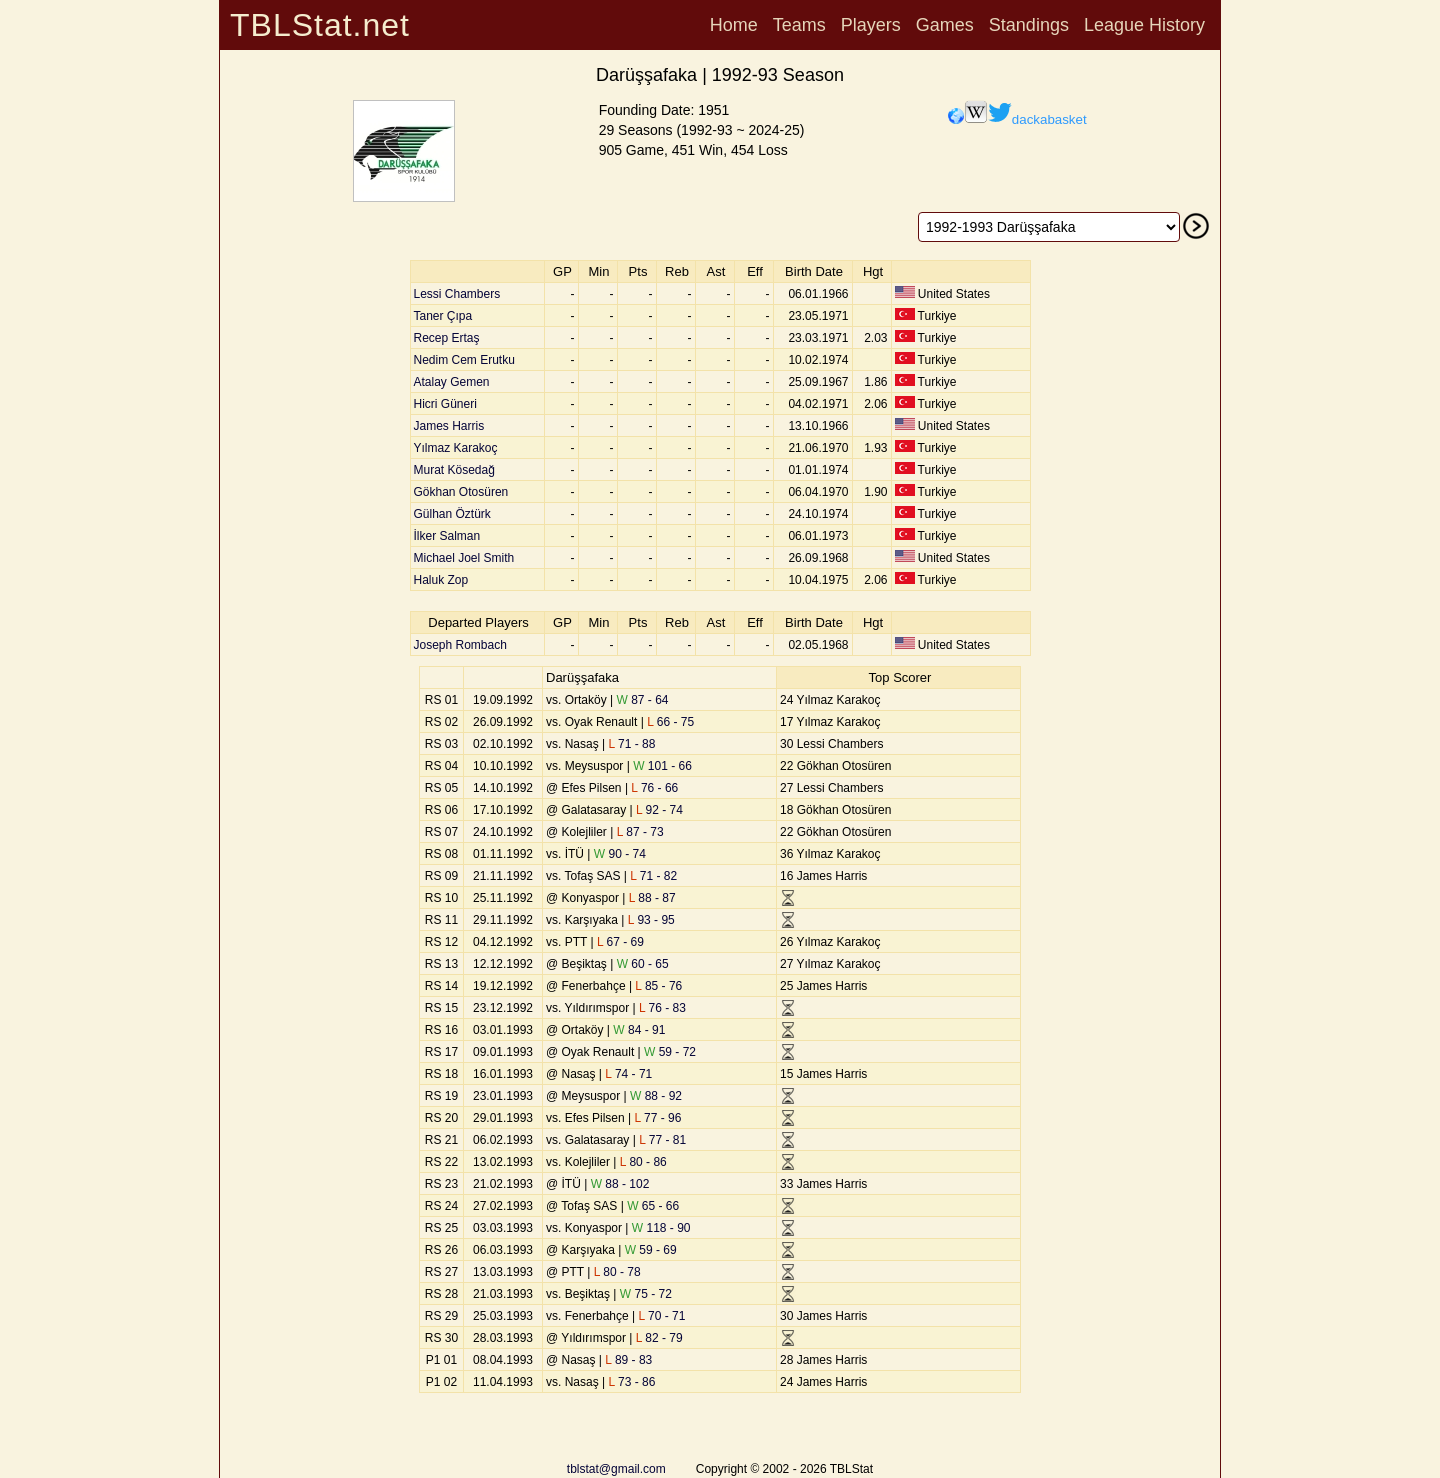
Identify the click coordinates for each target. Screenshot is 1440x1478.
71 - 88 (631, 744)
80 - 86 (643, 1162)
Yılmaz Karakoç (456, 448)
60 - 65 (643, 964)
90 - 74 (620, 854)
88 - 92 (656, 1096)
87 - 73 (640, 832)
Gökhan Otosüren (461, 492)
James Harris (449, 426)
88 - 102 (620, 1184)
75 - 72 (646, 1294)
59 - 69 (651, 1250)
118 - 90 (661, 1228)
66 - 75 (670, 722)
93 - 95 (651, 920)
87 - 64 (642, 700)
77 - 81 (662, 1140)
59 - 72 (670, 1052)
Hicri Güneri (445, 404)
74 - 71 (628, 1074)
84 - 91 (639, 1030)
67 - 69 (620, 942)
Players (871, 25)
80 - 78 (617, 1272)
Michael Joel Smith (464, 558)
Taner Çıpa (443, 316)
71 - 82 (653, 876)
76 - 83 (662, 1008)
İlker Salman (447, 536)
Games (945, 25)
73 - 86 (631, 1382)
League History (1144, 25)
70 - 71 (662, 1316)
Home (734, 25)
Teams (799, 25)
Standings (1029, 25)
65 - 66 (653, 1206)
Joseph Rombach (460, 645)
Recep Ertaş (447, 338)
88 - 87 (652, 898)
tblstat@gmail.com (616, 1469)
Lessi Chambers (457, 294)
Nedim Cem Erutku (464, 360)
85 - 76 (658, 986)
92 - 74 (659, 810)
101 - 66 (662, 766)
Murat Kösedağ (454, 470)
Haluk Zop (441, 580)
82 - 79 (659, 1338)
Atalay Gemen (452, 382)
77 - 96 (657, 1118)
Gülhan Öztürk (452, 514)
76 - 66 (654, 788)
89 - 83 (628, 1360)
